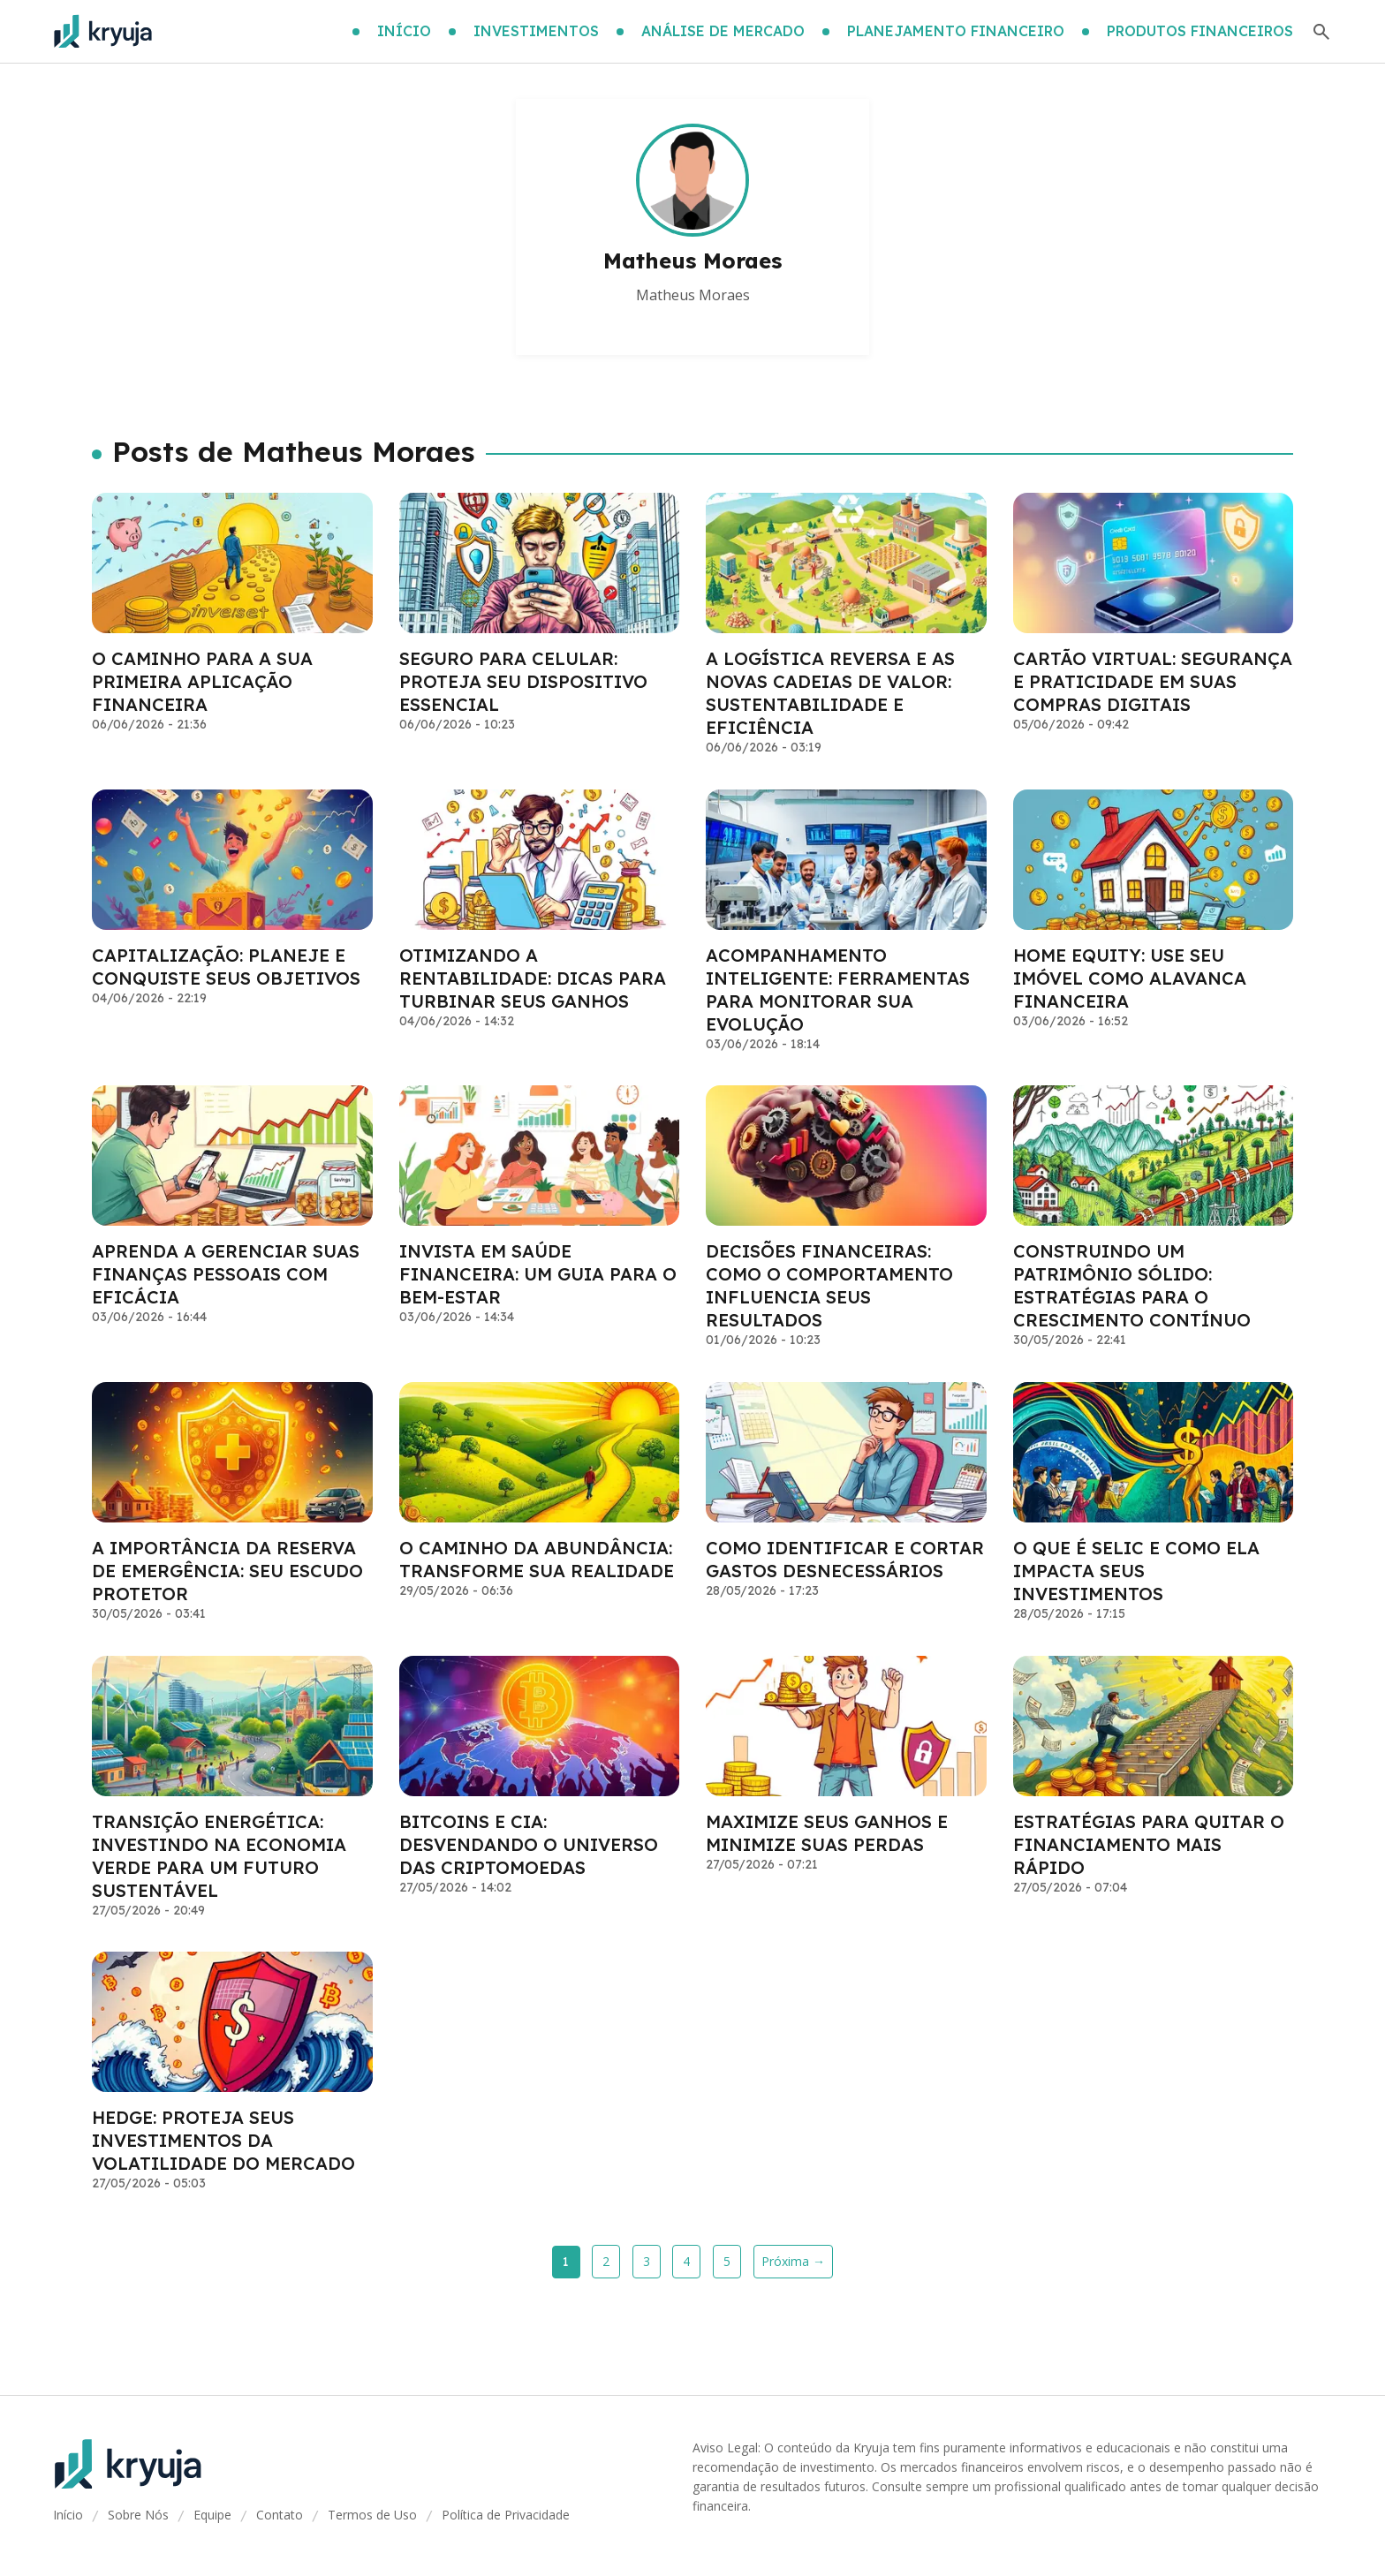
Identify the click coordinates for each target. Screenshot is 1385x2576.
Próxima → (793, 2261)
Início (68, 2514)
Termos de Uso (372, 2514)
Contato (279, 2514)
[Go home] (103, 31)
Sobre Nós (138, 2514)
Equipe (212, 2514)
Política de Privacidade (506, 2514)
